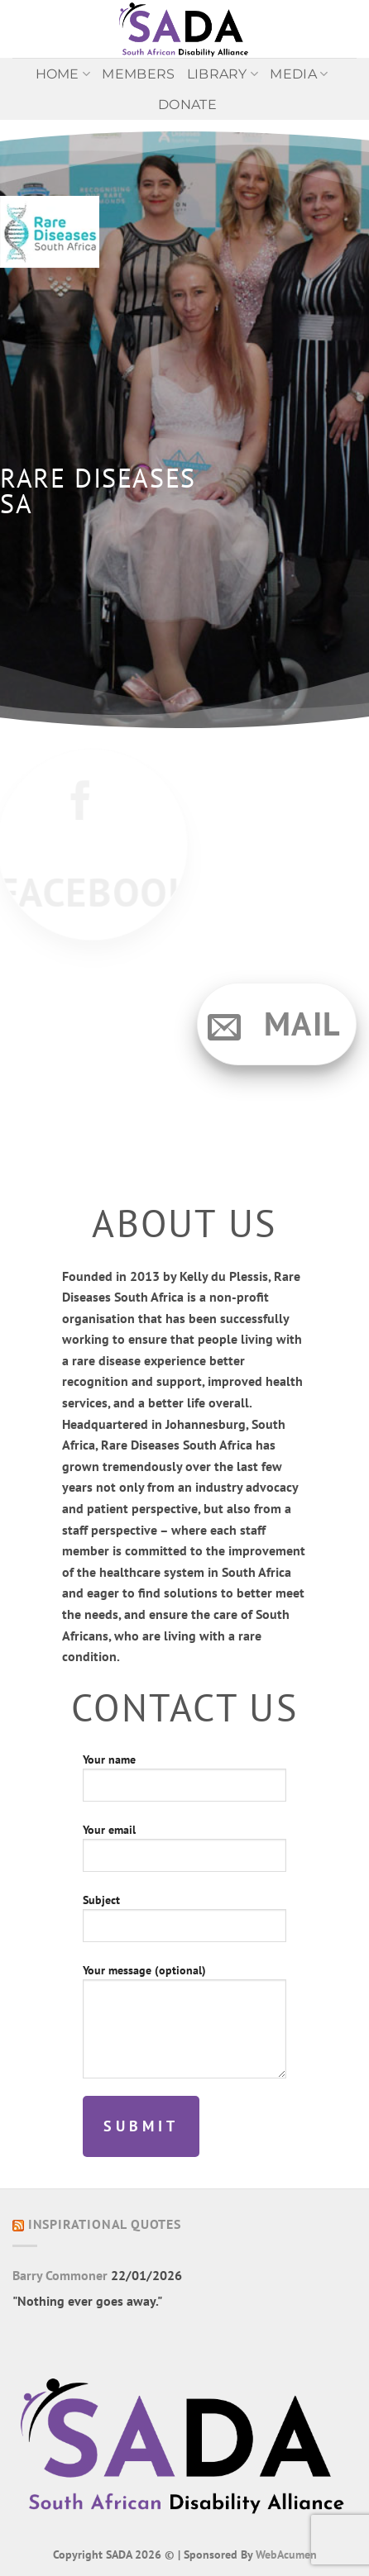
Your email (184, 1853)
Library (223, 74)
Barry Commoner (60, 2275)
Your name (184, 1783)
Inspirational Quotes (104, 2224)
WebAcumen (286, 2554)
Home (63, 74)
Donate (187, 104)
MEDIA (299, 74)
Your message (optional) (184, 2027)
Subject (184, 1923)
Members (138, 74)
